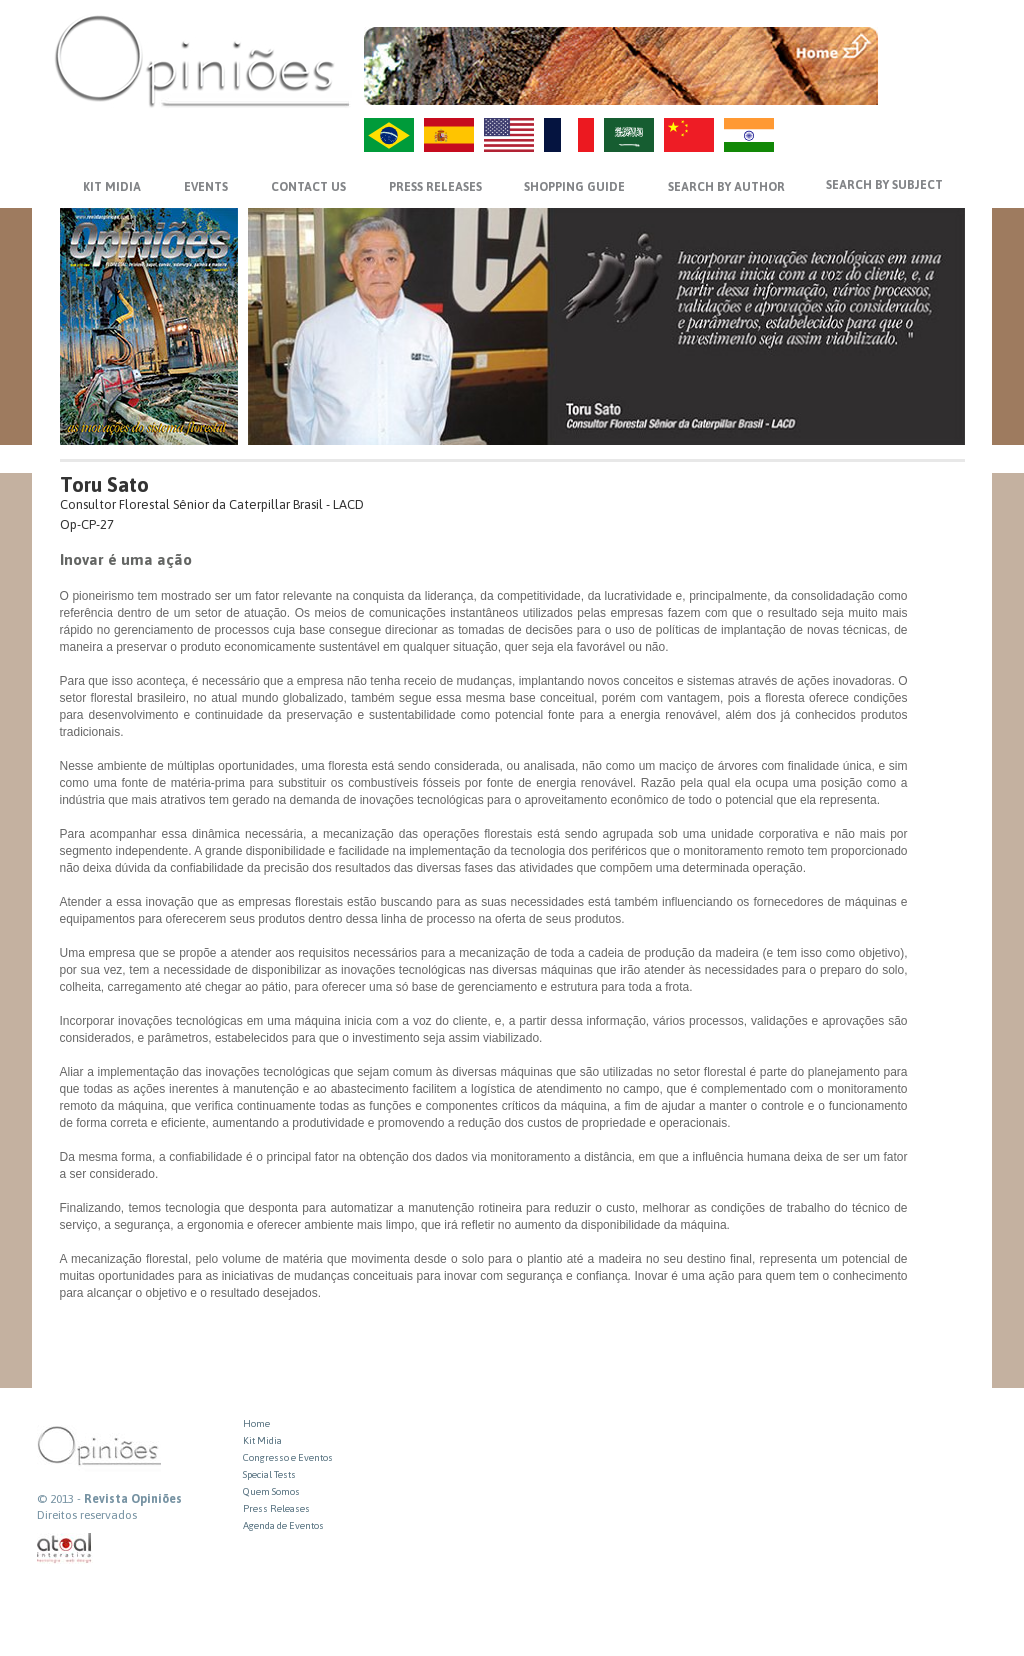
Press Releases (276, 1508)
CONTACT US (308, 187)
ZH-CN (689, 135)
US (509, 135)
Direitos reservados (87, 1515)
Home (256, 1423)
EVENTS (206, 187)
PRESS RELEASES (435, 187)
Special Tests (269, 1474)
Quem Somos (271, 1491)
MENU (923, 45)
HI (749, 135)
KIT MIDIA (112, 187)
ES (449, 135)
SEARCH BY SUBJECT (884, 185)
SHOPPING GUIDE (574, 187)
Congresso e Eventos (288, 1457)
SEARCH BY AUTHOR (726, 187)
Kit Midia (262, 1440)
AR (629, 135)
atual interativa (65, 1548)
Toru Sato (104, 484)
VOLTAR (923, 87)
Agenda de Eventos (283, 1525)
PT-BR (389, 135)
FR (569, 135)
